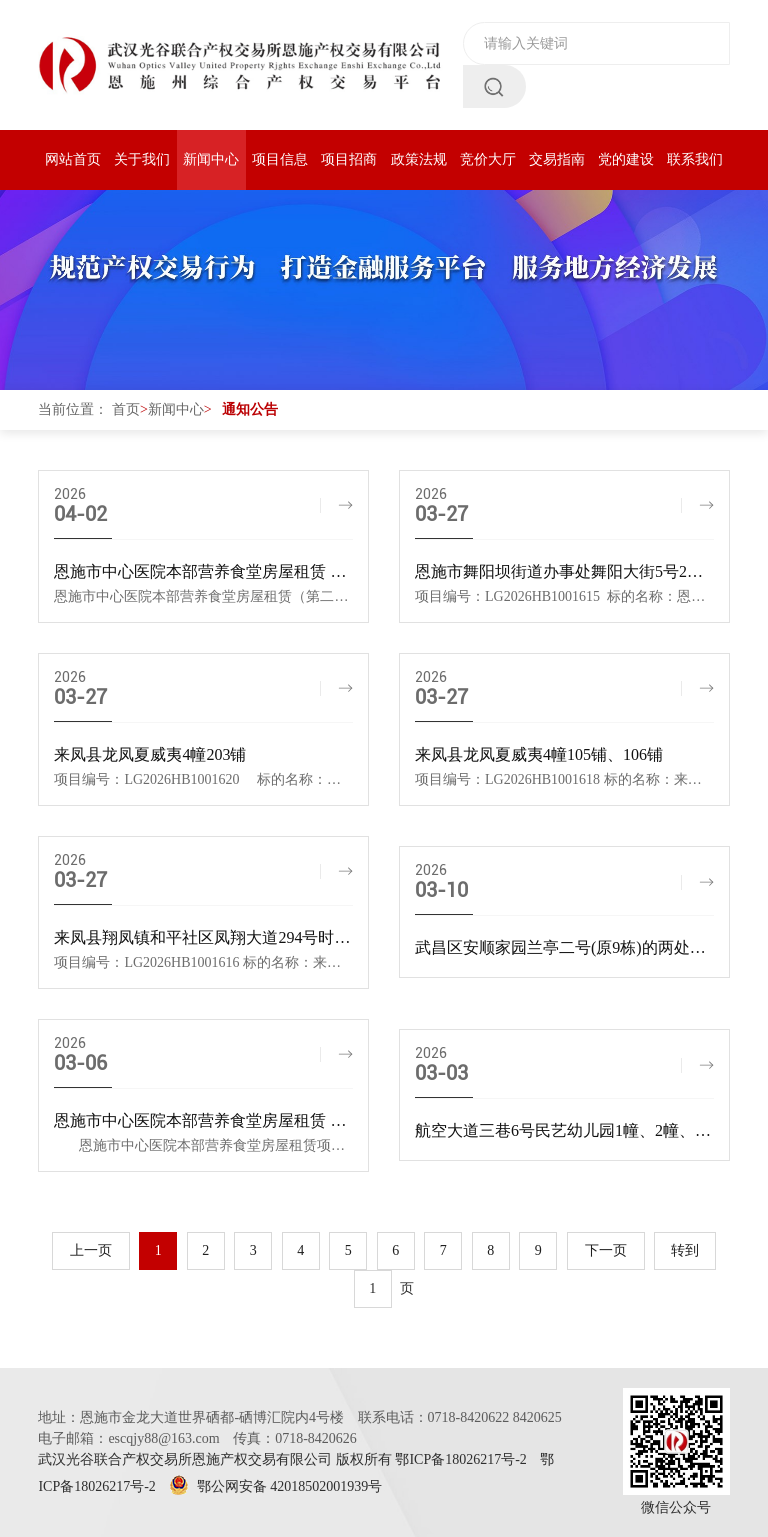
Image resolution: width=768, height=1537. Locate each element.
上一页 (91, 1250)
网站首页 (73, 159)
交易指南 (557, 159)
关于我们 (142, 159)
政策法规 (419, 159)
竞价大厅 (488, 159)
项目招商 (349, 159)
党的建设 (626, 159)
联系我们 (695, 159)
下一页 (606, 1250)
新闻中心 (211, 159)
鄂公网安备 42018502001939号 (275, 1486)
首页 (126, 409)
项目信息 (280, 159)
